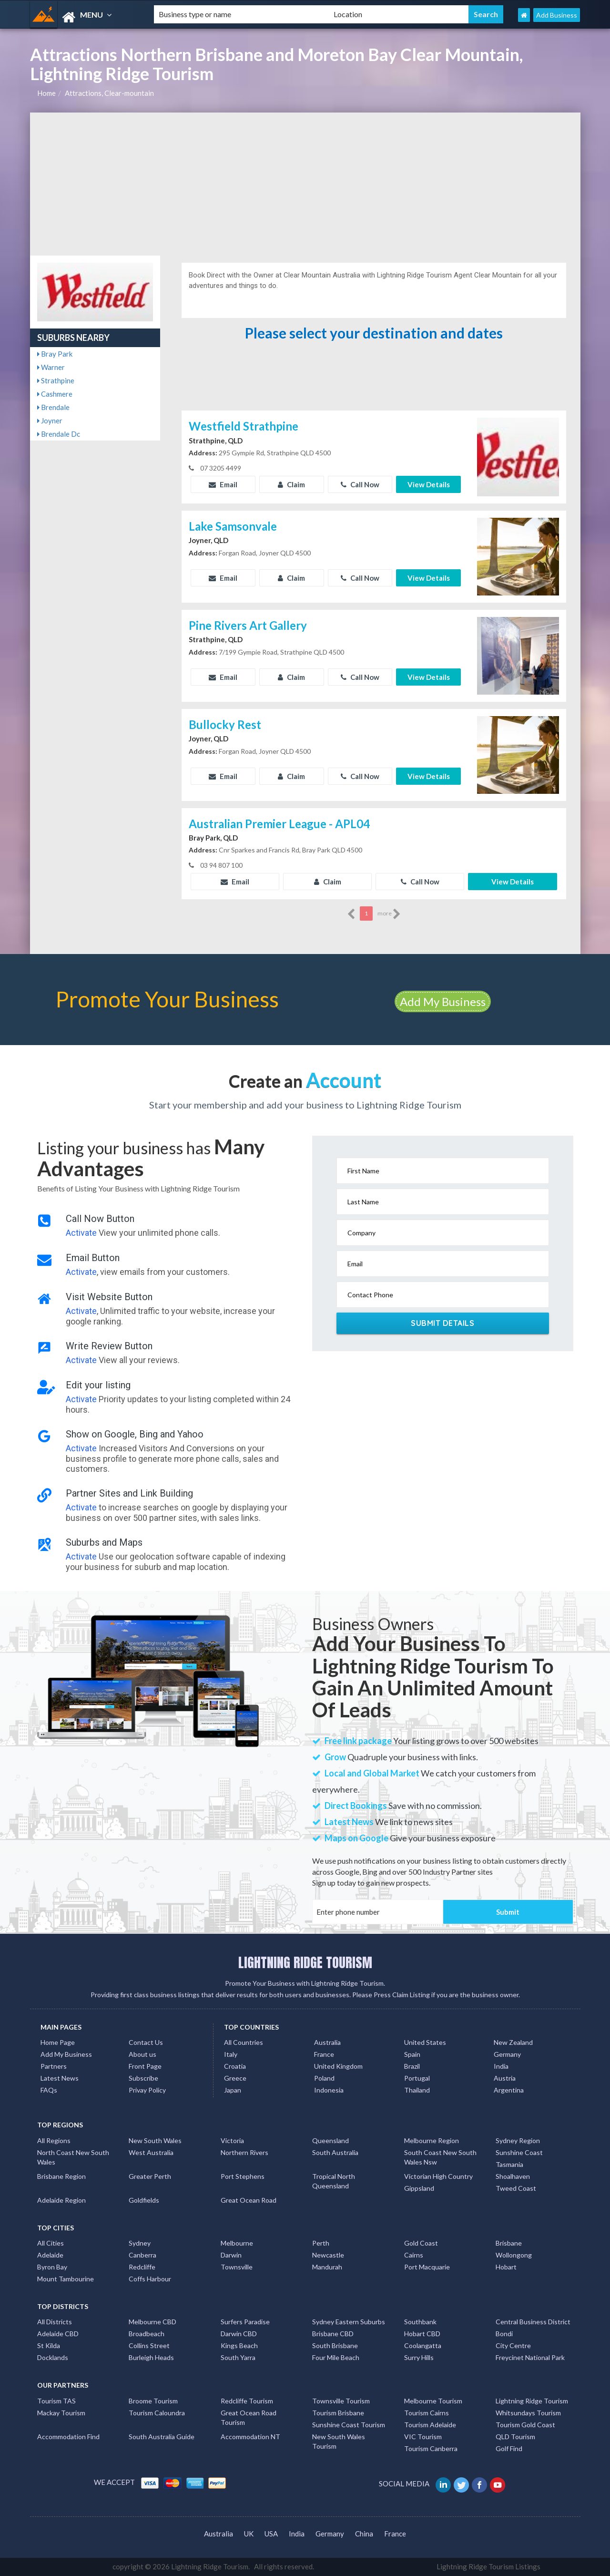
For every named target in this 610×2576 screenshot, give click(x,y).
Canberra (142, 2255)
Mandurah (327, 2267)
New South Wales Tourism (338, 2441)
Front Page (145, 2066)
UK (249, 2533)
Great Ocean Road (248, 2200)
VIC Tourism (423, 2436)
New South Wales (155, 2140)
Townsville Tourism (341, 2401)
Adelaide (50, 2255)
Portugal (417, 2078)
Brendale (53, 407)
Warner (51, 367)
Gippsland (419, 2188)
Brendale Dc (58, 434)
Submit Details (442, 1323)
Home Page (58, 2042)
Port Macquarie (427, 2267)
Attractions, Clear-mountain (109, 93)
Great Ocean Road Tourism (248, 2417)
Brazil (412, 2066)
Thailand (417, 2090)
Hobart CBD (422, 2334)
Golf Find (509, 2448)
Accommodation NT (250, 2436)
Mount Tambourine (65, 2279)
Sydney (140, 2243)
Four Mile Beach (335, 2357)
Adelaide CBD (58, 2334)
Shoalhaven (513, 2176)
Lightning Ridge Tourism (532, 2401)
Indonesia (329, 2090)
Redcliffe (142, 2267)
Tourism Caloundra (157, 2413)
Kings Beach (239, 2345)
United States (425, 2042)
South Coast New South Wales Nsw (440, 2157)
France (324, 2054)
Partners (54, 2066)
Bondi (504, 2334)
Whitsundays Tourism (528, 2413)
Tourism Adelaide (430, 2425)
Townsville (237, 2267)
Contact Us (146, 2042)
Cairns (413, 2255)
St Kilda (48, 2345)
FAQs (49, 2090)
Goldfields (144, 2200)
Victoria (232, 2140)
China (364, 2533)
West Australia (151, 2152)
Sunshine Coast (519, 2152)
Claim (291, 484)
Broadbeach (146, 2334)
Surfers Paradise (245, 2322)
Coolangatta (422, 2345)
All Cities (50, 2243)
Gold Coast (421, 2243)
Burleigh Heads (151, 2357)
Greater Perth (150, 2176)
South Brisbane (335, 2345)
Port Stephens (242, 2176)
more (389, 914)
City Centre (513, 2345)
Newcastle (328, 2255)
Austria (505, 2078)
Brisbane (509, 2243)
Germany (507, 2054)
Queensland (330, 2140)
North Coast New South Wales (73, 2157)
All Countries (243, 2042)
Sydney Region (518, 2140)
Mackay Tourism (61, 2413)
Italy (230, 2054)
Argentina (509, 2090)
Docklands (52, 2357)
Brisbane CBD (333, 2334)
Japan (232, 2090)
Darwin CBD (239, 2334)
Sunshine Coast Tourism (348, 2425)
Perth (320, 2243)
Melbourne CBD (152, 2322)
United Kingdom (338, 2066)
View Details (428, 484)
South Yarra (238, 2357)
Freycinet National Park (530, 2357)
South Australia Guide (161, 2436)
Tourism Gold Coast (525, 2425)
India (501, 2066)
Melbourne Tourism (433, 2401)
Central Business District (533, 2322)
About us (142, 2054)
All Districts (54, 2322)
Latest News (60, 2078)
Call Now (360, 484)
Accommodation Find (68, 2436)
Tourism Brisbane (338, 2413)
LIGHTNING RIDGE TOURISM (305, 1962)
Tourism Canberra (431, 2448)
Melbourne (237, 2243)
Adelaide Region (61, 2200)
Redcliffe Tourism (247, 2401)
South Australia (335, 2152)
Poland (324, 2078)
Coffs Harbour (150, 2279)
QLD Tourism (515, 2436)
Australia (327, 2042)
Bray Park (54, 353)
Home (46, 93)
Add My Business (443, 1001)
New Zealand (513, 2042)
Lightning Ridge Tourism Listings (488, 2566)
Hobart (506, 2267)
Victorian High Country (438, 2176)
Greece (235, 2078)
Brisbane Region (61, 2176)
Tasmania (509, 2164)
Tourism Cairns (426, 2413)
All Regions (54, 2140)
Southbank (420, 2322)
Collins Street (149, 2345)
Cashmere (54, 394)
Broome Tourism (153, 2401)
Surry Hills (419, 2357)
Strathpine (55, 380)
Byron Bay (52, 2267)
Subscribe (143, 2078)
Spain (412, 2054)
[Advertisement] (305, 184)
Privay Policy (147, 2090)
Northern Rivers (244, 2152)
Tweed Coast (516, 2188)
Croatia (235, 2066)
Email (223, 484)
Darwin (231, 2255)
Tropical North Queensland (333, 2181)
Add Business (556, 15)
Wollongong (514, 2255)
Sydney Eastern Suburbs (348, 2322)
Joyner (49, 420)
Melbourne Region (431, 2140)
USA (271, 2533)
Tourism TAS (56, 2401)
